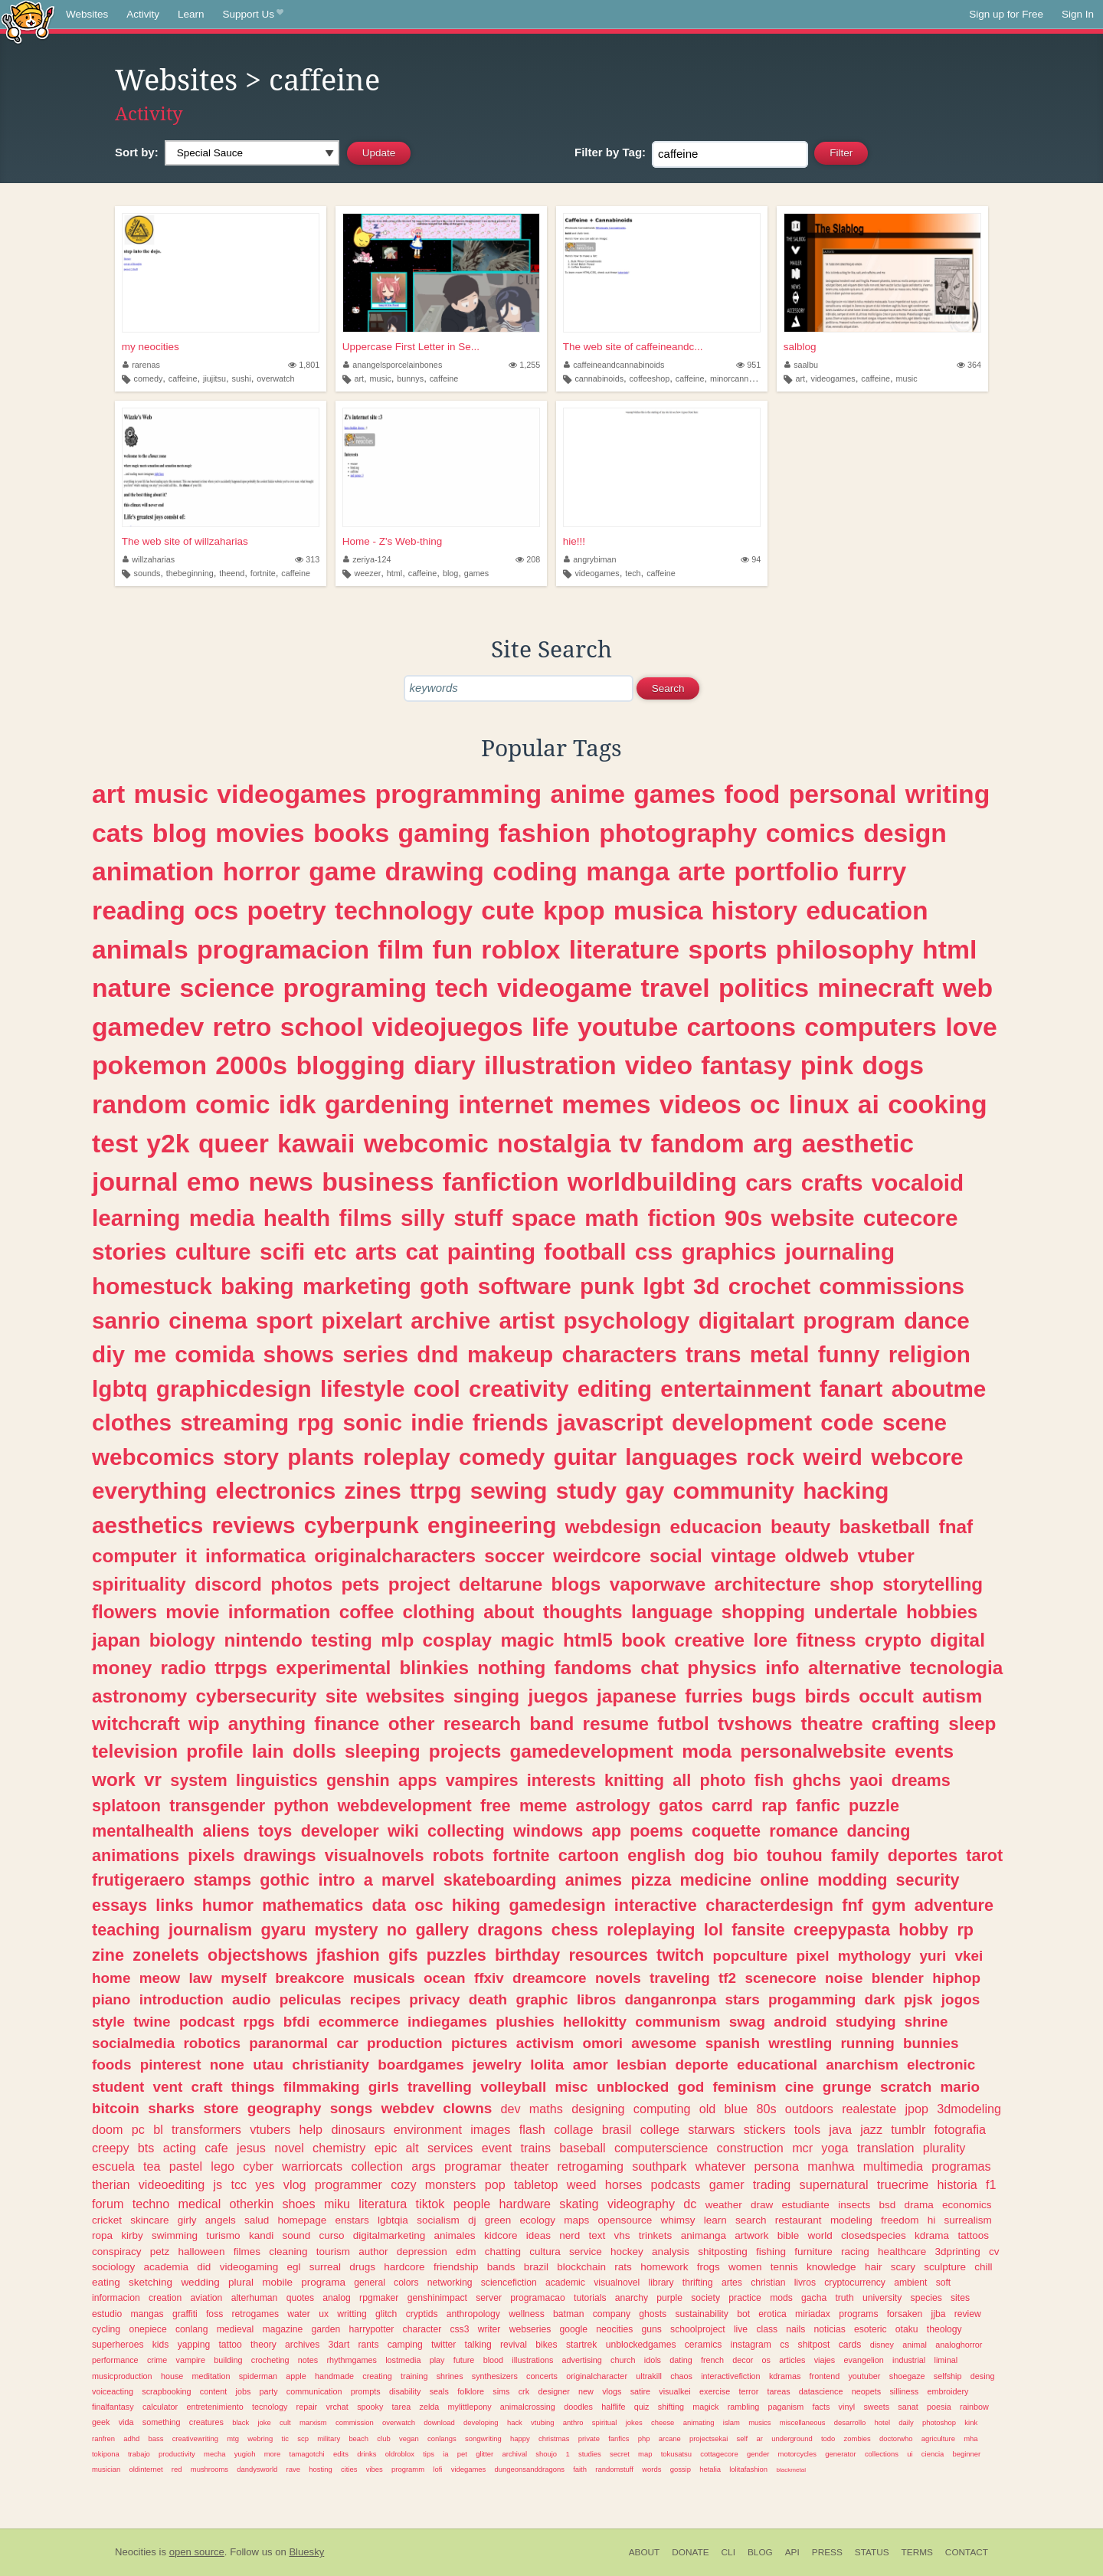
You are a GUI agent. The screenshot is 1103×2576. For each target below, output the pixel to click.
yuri (933, 1956)
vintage (743, 1555)
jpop (916, 2109)
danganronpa (671, 1999)
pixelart (361, 1320)
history (754, 910)
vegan (409, 2438)
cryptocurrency (854, 2282)
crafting (906, 1723)
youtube (628, 1026)
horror (261, 871)
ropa (102, 2235)
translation (886, 2148)
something (161, 2422)
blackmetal (791, 2469)
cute (507, 910)
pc (138, 2129)
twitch (680, 1955)
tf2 (727, 1978)
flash (532, 2129)
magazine (283, 2329)
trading (772, 2184)
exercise (714, 2391)
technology (404, 910)
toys (275, 1830)
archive (450, 1320)
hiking (476, 1905)
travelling (439, 2087)
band (551, 1723)
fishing (771, 2251)
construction (750, 2148)
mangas (146, 2314)
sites (960, 2298)
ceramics (703, 2344)
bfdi (296, 2022)
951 (748, 364)
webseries (530, 2329)
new (586, 2391)
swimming (175, 2235)
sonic (372, 1422)
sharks (171, 2108)
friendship (456, 2267)
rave (293, 2469)
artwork (751, 2235)
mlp (397, 1640)
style (108, 2022)
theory (263, 2344)
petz (160, 2251)
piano (111, 1999)
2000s (251, 1065)
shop (852, 1584)
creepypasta (842, 1929)
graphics (729, 1251)
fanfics (618, 2438)
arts (376, 1251)
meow (160, 1978)
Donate (690, 2552)
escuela (113, 2166)
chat (659, 1667)
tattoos (973, 2235)
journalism (210, 1929)
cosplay (458, 1640)
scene (914, 1422)
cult (285, 2422)
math (611, 1218)
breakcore (309, 1978)
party (269, 2391)
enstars (352, 2220)
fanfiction (501, 1181)
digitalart (746, 1320)
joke (263, 2422)
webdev (407, 2108)
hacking (846, 1490)
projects (465, 1751)
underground (792, 2438)
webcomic (426, 1143)
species (926, 2298)
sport (284, 1320)
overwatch (275, 378)
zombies (857, 2438)
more (272, 2454)
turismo (223, 2235)
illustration (550, 1065)
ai (868, 1104)
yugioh (245, 2454)
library (660, 2282)
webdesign (613, 1526)
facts (821, 2406)
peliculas (311, 1999)
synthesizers (495, 2376)
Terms (917, 2552)
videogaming (249, 2267)
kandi (261, 2235)
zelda (429, 2406)
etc (330, 1251)
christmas (553, 2438)
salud (256, 2220)
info (782, 1667)
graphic (541, 1999)
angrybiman (590, 559)
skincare (149, 2220)
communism (677, 2022)
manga (627, 871)
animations (135, 1855)
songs (351, 2108)
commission (354, 2422)
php (644, 2438)
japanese (636, 1696)
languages (681, 1457)
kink (970, 2422)
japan (116, 1640)
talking (478, 2344)
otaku (906, 2329)
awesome (663, 2043)
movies (259, 832)
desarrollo (850, 2422)
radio (183, 1667)
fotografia (960, 2129)
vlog (294, 2184)
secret (620, 2454)
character (422, 2329)
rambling (743, 2406)
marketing (357, 1286)
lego (222, 2166)
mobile (277, 2282)
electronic (941, 2065)
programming (458, 793)
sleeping (383, 1751)
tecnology (269, 2406)
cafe (216, 2148)
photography (678, 832)
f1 (991, 2184)
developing (481, 2422)
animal (914, 2344)
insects (854, 2205)
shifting (671, 2406)
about (508, 1611)
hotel (882, 2422)
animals (140, 949)
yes (264, 2184)
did (204, 2267)
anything (267, 1723)
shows (298, 1354)
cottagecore (719, 2454)
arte (701, 871)
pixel (812, 1956)
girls (383, 2087)
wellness (527, 2314)
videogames (833, 378)
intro (336, 1879)
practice (744, 2298)
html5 (588, 1640)
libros (596, 1999)
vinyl (847, 2406)
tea (152, 2166)
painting (491, 1251)
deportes (922, 1855)
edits (341, 2454)
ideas (538, 2235)
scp (303, 2438)
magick (705, 2406)
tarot (984, 1855)
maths (546, 2109)
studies (589, 2454)
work (114, 1779)
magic (527, 1640)
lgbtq (120, 1388)
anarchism (862, 2065)
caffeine (183, 378)
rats (623, 2267)
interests (561, 1780)
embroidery (947, 2391)
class (766, 2329)
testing (341, 1640)
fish (769, 1780)
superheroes (118, 2344)
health (296, 1218)
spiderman (258, 2376)
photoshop (939, 2422)
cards (850, 2344)
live (741, 2329)
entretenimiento (214, 2406)
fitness (826, 1640)
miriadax (812, 2314)
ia (445, 2454)
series (375, 1354)
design (905, 832)
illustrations (532, 2360)
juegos (558, 1696)
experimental (333, 1667)
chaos (681, 2376)
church (622, 2360)
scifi (282, 1251)
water (298, 2314)
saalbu (801, 364)
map (645, 2454)
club (383, 2438)
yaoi (865, 1780)
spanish (732, 2043)
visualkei (674, 2391)
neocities (614, 2329)
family (855, 1855)
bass (155, 2438)
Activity (142, 14)
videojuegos (447, 1026)
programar (473, 2166)
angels (220, 2220)
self (742, 2438)
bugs (773, 1696)
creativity (518, 1388)
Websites (87, 14)
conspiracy (117, 2251)
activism (545, 2043)
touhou (795, 1855)
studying (866, 2022)
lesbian (641, 2065)
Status (872, 2552)
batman (568, 2314)
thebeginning (190, 573)
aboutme (939, 1388)
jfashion (348, 1955)
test (115, 1143)
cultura (545, 2251)
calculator (160, 2406)
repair (307, 2406)
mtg (233, 2438)
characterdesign (769, 1905)
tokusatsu (676, 2454)
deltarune (500, 1584)
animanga (703, 2235)
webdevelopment (405, 1805)
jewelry (497, 2065)
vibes (374, 2469)
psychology (626, 1320)
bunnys (410, 378)
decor (742, 2360)
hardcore (404, 2267)
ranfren (103, 2438)
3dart (339, 2344)
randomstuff (614, 2469)
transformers (206, 2129)
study (586, 1490)
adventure (954, 1905)
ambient (910, 2282)
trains (536, 2148)
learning (136, 1218)
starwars (711, 2129)
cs (784, 2344)
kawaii (316, 1143)
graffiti (185, 2314)
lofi (437, 2469)
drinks (366, 2454)
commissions (891, 1286)
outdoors (809, 2109)
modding (852, 1879)
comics (810, 832)
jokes (634, 2422)
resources (607, 1955)
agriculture (938, 2438)
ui (909, 2454)
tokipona (105, 2454)
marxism (313, 2422)
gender (758, 2454)
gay (644, 1490)
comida (214, 1354)
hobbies (941, 1611)
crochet (769, 1286)
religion (929, 1354)
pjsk (918, 1999)
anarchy (631, 2298)
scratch (905, 2087)
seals (439, 2391)
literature (624, 949)
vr (153, 1779)
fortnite (263, 573)
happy (520, 2438)
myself (244, 1978)
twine (151, 2022)
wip (204, 1723)
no (397, 1929)
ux (324, 2314)
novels (618, 1978)
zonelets (165, 1955)
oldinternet (146, 2469)
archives (302, 2344)
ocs (216, 910)
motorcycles (797, 2454)
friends (510, 1422)
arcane (670, 2438)
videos (700, 1104)
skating (578, 2204)
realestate (869, 2109)
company (611, 2314)
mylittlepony (470, 2406)
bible (788, 2235)
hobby (923, 1929)
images (490, 2129)
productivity (177, 2454)
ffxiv (489, 1978)
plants (320, 1457)
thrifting (697, 2282)
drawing (434, 871)
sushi (241, 378)
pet (462, 2454)
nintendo (263, 1640)
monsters (450, 2184)
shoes (298, 2204)
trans (713, 1354)
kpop (574, 910)
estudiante (806, 2205)
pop (495, 2184)
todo (828, 2438)
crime (157, 2360)
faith (580, 2469)
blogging (350, 1065)
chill (983, 2267)
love (971, 1026)
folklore (470, 2391)
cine (799, 2087)
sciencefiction (509, 2282)
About (644, 2552)
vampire (190, 2360)
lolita (547, 2065)
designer (553, 2391)
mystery (346, 1929)
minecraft (875, 987)
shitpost (814, 2344)
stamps (222, 1879)
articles (792, 2360)
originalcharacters (395, 1555)
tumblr (908, 2129)
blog (450, 573)
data (389, 1905)
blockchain (581, 2267)
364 (969, 364)
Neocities (135, 2552)
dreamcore (549, 1978)
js (217, 2184)
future (464, 2360)
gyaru (283, 1929)
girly (187, 2220)
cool (437, 1388)
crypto (893, 1640)
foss (214, 2314)
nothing (511, 1667)
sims (501, 2391)
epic (386, 2148)
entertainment (735, 1388)
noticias (830, 2329)
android (800, 2022)
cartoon (588, 1855)
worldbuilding (652, 1181)
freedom (900, 2220)
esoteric (870, 2329)
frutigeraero (138, 1879)
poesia (939, 2406)
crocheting (270, 2360)
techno (151, 2204)
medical (199, 2204)
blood (493, 2360)
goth (444, 1286)
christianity (330, 2065)
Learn (191, 14)
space (544, 1218)
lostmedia (403, 2360)
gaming (444, 832)
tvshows (755, 1723)
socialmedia (133, 2043)
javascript (610, 1422)
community (733, 1490)
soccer (514, 1555)
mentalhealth (143, 1830)
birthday (527, 1955)
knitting (634, 1780)
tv (631, 1143)
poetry (286, 910)
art (359, 378)
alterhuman (254, 2298)
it (191, 1555)
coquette (726, 1830)
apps (417, 1780)
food (752, 793)
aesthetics (147, 1525)
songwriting (483, 2438)
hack (514, 2422)
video (658, 1065)
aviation (207, 2298)
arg (773, 1143)
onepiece (147, 2329)
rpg (315, 1422)
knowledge (831, 2267)
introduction (181, 1999)
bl (158, 2129)
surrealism (968, 2220)
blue (736, 2109)
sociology (113, 2267)
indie (437, 1422)
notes (308, 2360)
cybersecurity (255, 1696)
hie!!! (574, 541)
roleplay (406, 1457)
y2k (167, 1143)
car (347, 2043)
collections (881, 2454)
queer (233, 1143)
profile (214, 1751)
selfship (948, 2376)
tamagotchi (307, 2454)
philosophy (845, 949)
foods (111, 2065)
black (240, 2422)
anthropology (473, 2314)
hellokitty (595, 2022)
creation (165, 2298)
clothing (439, 1611)
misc (571, 2087)
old (707, 2109)
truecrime (902, 2184)
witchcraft (136, 1723)
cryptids (422, 2314)
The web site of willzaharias (185, 541)
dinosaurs (358, 2129)
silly (423, 1218)
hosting (320, 2469)
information (279, 1611)
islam (731, 2422)
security (928, 1879)
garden (326, 2329)
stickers (765, 2129)
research (482, 1723)
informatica (255, 1555)
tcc (239, 2184)
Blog (760, 2552)
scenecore (780, 1978)
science (226, 987)
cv (994, 2251)
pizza (650, 1879)
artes (732, 2282)
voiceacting (112, 2391)
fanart (851, 1388)
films (365, 1218)
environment (428, 2129)
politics (763, 987)
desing (982, 2376)
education (867, 910)
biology (182, 1640)
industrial (908, 2360)
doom (107, 2129)
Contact (966, 2552)
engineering (491, 1525)
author (373, 2251)
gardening (387, 1104)
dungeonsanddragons (530, 2469)
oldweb (816, 1555)
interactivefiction (730, 2376)
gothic (284, 1879)
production (405, 2043)
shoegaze (907, 2376)
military (328, 2438)
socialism (438, 2220)
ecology (538, 2220)
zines (372, 1490)
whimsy (677, 2220)
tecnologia (956, 1667)
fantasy (746, 1065)
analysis (670, 2251)
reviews (254, 1525)
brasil (617, 2129)
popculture (750, 1956)
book (643, 1640)
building (228, 2360)
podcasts (676, 2184)
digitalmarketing (389, 2235)
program (849, 1320)
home (111, 1978)
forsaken (905, 2314)
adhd (131, 2438)
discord (228, 1584)
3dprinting (957, 2251)
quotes (300, 2298)
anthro (573, 2422)
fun (453, 949)
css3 (459, 2329)
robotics (212, 2043)
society (705, 2298)
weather (723, 2205)
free (495, 1805)
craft (207, 2087)
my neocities (150, 346)
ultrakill (649, 2376)
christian (768, 2282)
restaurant (798, 2220)
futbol (683, 1723)
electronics (275, 1490)
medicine (715, 1879)
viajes (825, 2360)
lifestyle (362, 1388)
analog (336, 2298)
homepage (301, 2220)
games (476, 573)
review (967, 2314)
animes (593, 1879)
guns (652, 2329)
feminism (745, 2087)
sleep (972, 1723)
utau (268, 2065)
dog (709, 1855)
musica (658, 910)
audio (251, 1999)
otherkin (252, 2204)
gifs (402, 1955)
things (253, 2087)
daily (905, 2422)
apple (296, 2376)
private (589, 2438)
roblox (520, 949)
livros (805, 2282)
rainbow (974, 2406)
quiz (642, 2406)
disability (405, 2391)
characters (618, 1354)
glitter (484, 2454)
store (220, 2108)
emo (213, 1181)
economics (967, 2205)
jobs (242, 2391)
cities (349, 2469)
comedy (148, 378)
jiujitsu (214, 378)
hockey (626, 2251)
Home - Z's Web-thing (392, 541)
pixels (211, 1855)
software (524, 1286)
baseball (582, 2148)
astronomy (139, 1696)
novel (289, 2148)
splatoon (126, 1805)
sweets (876, 2406)
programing (355, 987)
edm (466, 2251)
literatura (382, 2204)
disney (882, 2344)
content (213, 2391)
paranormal (288, 2043)
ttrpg (436, 1490)
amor (590, 2065)
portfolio (786, 871)
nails (795, 2329)
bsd (887, 2205)
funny (849, 1354)
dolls (314, 1751)
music (380, 378)
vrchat (337, 2406)
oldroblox (399, 2454)
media (222, 1218)
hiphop (956, 1978)
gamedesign (557, 1905)
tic (285, 2438)
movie (192, 1611)
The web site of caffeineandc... (633, 346)
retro (242, 1026)
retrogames (255, 2314)
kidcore (501, 2235)
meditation (211, 2376)
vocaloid (918, 1182)
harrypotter (371, 2329)
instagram (751, 2344)
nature (131, 987)
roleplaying (651, 1929)
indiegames (447, 2022)
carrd (732, 1805)
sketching (150, 2282)
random (139, 1104)
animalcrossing (527, 2406)
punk (607, 1286)
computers (870, 1026)
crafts (832, 1182)
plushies (525, 2022)
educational (777, 2065)
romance (803, 1830)
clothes (132, 1422)
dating (680, 2360)
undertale (855, 1611)
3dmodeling (969, 2109)
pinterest (170, 2065)
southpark (659, 2166)
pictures (479, 2043)
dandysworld (257, 2469)
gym (888, 1905)
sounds (147, 573)
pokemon (149, 1065)
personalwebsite (812, 1751)
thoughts (583, 1611)
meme (543, 1805)
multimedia (893, 2166)
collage (573, 2129)
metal (780, 1354)
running (868, 2043)
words (651, 2469)
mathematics (312, 1905)
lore (770, 1640)
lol (713, 1929)
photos (301, 1584)
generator (840, 2454)
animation (153, 871)
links (174, 1905)
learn (715, 2220)
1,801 (303, 364)
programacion (283, 949)
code (846, 1422)
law (199, 1978)
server (489, 2298)
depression (422, 2251)
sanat (908, 2406)
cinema (208, 1320)
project (419, 1584)
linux (819, 1104)
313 (307, 559)
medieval (235, 2329)
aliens (225, 1830)
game (342, 871)
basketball (884, 1526)
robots (458, 1855)
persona (777, 2166)
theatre (832, 1723)
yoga (834, 2148)
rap (774, 1805)
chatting (503, 2251)
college (659, 2129)
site (342, 1696)
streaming (234, 1422)
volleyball (513, 2087)
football (585, 1251)
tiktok (430, 2204)
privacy (434, 1999)
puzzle (874, 1805)
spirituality (139, 1584)
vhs (622, 2235)
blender (898, 1978)
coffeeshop (650, 378)
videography (641, 2204)
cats (118, 832)
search (751, 2220)
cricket (107, 2220)
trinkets (656, 2235)
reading (138, 910)
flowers (124, 1611)
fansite (758, 1929)
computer (134, 1555)
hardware (525, 2204)
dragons (509, 1929)
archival (515, 2454)
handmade (334, 2376)
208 (527, 559)
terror (748, 2391)
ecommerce (359, 2022)
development (742, 1422)
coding (535, 871)
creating (376, 2376)
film (401, 949)
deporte (701, 2065)
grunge (847, 2087)
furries (714, 1696)
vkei (969, 1956)
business (378, 1181)
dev (510, 2109)
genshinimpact (437, 2298)
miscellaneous (803, 2422)
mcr (802, 2148)
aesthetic (858, 1143)
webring (260, 2438)
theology (944, 2329)
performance (115, 2360)
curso (332, 2235)
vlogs (611, 2391)
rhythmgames (352, 2360)
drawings (280, 1855)
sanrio (126, 1320)
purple (669, 2298)
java (840, 2129)
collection (377, 2166)
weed (582, 2184)
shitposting (723, 2251)
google (574, 2329)
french (712, 2360)
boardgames (420, 2065)
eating (106, 2282)
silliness (903, 2391)
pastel (185, 2166)
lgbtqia (393, 2220)
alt (412, 2148)
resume (616, 1723)
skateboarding (500, 1879)
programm (407, 2469)
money (122, 1667)
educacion (715, 1526)
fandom (698, 1143)
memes (605, 1104)
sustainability (701, 2314)
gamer (727, 2184)
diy (108, 1354)
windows (548, 1830)
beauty (800, 1526)
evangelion (864, 2360)
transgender (217, 1805)
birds (827, 1696)
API (792, 2552)
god (691, 2087)
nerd (569, 2235)
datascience (821, 2391)
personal (843, 793)
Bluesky (306, 2552)
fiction (681, 1218)
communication (314, 2391)
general (369, 2282)
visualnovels (374, 1855)
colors (406, 2282)
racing (855, 2251)
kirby (132, 2235)
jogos (960, 1999)
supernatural (834, 2184)
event (497, 2148)
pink (826, 1065)
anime (587, 793)
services (450, 2148)
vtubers (270, 2129)
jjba (938, 2314)
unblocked (633, 2087)
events (924, 1751)
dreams (921, 1780)
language (672, 1611)
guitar (585, 1457)
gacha (813, 2298)
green (498, 2220)
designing (597, 2109)
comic (232, 1104)
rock (770, 1457)
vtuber (885, 1555)
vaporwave (658, 1584)
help (311, 2129)
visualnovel (617, 2282)
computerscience (661, 2148)
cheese (662, 2422)
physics (722, 1667)
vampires (482, 1780)
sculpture (945, 2267)
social (676, 1555)
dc (689, 2204)
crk (524, 2391)
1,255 (524, 364)
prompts (366, 2391)
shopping (763, 1611)
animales (455, 2235)
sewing (509, 1490)
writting (351, 2314)
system (198, 1780)
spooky (370, 2406)
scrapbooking (166, 2391)
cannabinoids (599, 378)
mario (960, 2087)
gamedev (148, 1026)
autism (952, 1696)
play (437, 2360)
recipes (375, 1999)
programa (323, 2282)
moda (707, 1751)
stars (742, 1999)
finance (346, 1723)
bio (745, 1855)
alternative (855, 1667)
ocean (445, 1978)
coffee (366, 1611)
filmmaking (321, 2087)
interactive (655, 1905)
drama (918, 2205)
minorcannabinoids (745, 378)
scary (903, 2267)
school (322, 1026)
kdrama (932, 2235)
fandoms (593, 1667)
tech (632, 573)
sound (296, 2235)
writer (489, 2329)
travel (675, 987)
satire (640, 2391)
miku (337, 2204)
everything (149, 1490)
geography (284, 2108)
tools (807, 2129)
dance (937, 1320)
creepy (110, 2148)
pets (360, 1584)
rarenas (141, 364)
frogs (708, 2267)
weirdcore (597, 1555)
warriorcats (312, 2166)
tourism (333, 2251)
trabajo (139, 2454)
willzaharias (149, 559)
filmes (247, 2251)
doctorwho (896, 2438)
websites (405, 1696)
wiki (403, 1830)
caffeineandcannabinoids (614, 364)
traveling (680, 1978)
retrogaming (591, 2166)
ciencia (932, 2454)
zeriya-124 (367, 559)
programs (858, 2314)
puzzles (456, 1955)
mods (781, 2298)
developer (340, 1830)
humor (228, 1905)
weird (832, 1457)
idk (297, 1104)
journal (135, 1181)
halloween (201, 2251)
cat (421, 1251)
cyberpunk (361, 1525)
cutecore (910, 1218)
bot (743, 2314)
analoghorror (958, 2344)
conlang (191, 2329)
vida (126, 2422)
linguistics (277, 1780)
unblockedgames (641, 2344)
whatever (721, 2166)
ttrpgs (240, 1667)
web (968, 987)
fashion (545, 832)
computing (662, 2109)
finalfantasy (113, 2406)
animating (699, 2422)
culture (213, 1251)
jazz (871, 2129)
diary (445, 1065)
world (820, 2235)
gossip (680, 2469)
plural (241, 2282)
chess (575, 1929)
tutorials (590, 2298)
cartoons (742, 1026)
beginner (967, 2454)
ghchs (816, 1780)
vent (167, 2087)
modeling (851, 2220)
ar (760, 2438)
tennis (784, 2267)
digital (957, 1640)
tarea (401, 2406)
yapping (194, 2344)
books (351, 832)
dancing (879, 1830)
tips (428, 2454)
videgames (468, 2469)
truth (844, 2298)
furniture (813, 2251)
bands (501, 2267)
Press (827, 2552)
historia (957, 2184)
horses (624, 2184)
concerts (542, 2376)
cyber (258, 2166)
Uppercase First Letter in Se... (410, 346)
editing (615, 1388)
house (172, 2376)
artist (527, 1320)
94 (751, 559)
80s (766, 2109)
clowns (467, 2108)
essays (119, 1905)
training (414, 2376)
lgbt (663, 1286)
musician (106, 2469)
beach (358, 2438)
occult (886, 1696)
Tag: (610, 152)
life (550, 1026)
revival (513, 2344)
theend (231, 573)
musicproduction (122, 2376)
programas (960, 2166)
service (585, 2251)
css (654, 1251)
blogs (576, 1584)
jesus (251, 2148)
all (682, 1780)
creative (709, 1640)
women (745, 2267)
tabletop (536, 2184)
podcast (206, 2022)
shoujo (546, 2454)
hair (873, 2267)
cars (768, 1182)
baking (257, 1286)
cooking (937, 1104)
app (606, 1830)
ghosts (652, 2314)
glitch (386, 2314)
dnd (437, 1354)
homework (664, 2267)
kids (160, 2344)
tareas (779, 2391)
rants (368, 2344)
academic (565, 2282)
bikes (546, 2344)
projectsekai (708, 2438)
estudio (107, 2314)
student (118, 2087)
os (766, 2360)
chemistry (339, 2148)
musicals (384, 1978)
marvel (408, 1879)
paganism (786, 2406)
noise (843, 1978)
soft (943, 2282)
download (439, 2422)
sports (727, 949)
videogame (564, 987)
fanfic (818, 1805)
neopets (866, 2391)
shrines (450, 2376)
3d (706, 1286)
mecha (214, 2454)
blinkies (434, 1667)
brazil (536, 2267)
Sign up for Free (1006, 14)
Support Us (253, 14)
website (813, 1218)
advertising (582, 2360)
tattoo (229, 2344)
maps (576, 2220)
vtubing (542, 2422)
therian (111, 2184)
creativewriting (195, 2438)
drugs (362, 2267)
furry (877, 871)
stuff (477, 1218)
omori (603, 2043)
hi (932, 2220)
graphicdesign (234, 1388)
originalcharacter (596, 2376)
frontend (825, 2376)
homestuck (152, 1286)
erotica (772, 2314)
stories (129, 1251)
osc (428, 1905)
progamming (812, 1999)
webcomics (153, 1457)
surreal (325, 2267)
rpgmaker (378, 2298)
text (597, 2235)
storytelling (932, 1584)
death (488, 1999)
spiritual (604, 2422)
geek (101, 2422)
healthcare (902, 2251)
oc (765, 1104)
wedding (200, 2282)
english (656, 1855)
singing (486, 1696)
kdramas (784, 2376)
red (177, 2469)
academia (166, 2267)
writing (947, 793)
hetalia (710, 2469)
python (301, 1805)
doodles (578, 2406)
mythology (875, 1956)
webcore (917, 1457)
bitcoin (115, 2108)
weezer (367, 573)
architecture (768, 1584)
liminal (946, 2360)
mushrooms (209, 2469)
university (882, 2298)
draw (762, 2205)
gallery (442, 1929)
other (411, 1723)
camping (405, 2344)
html (394, 573)
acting (179, 2148)
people (472, 2204)
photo (723, 1780)
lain (268, 1751)
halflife (613, 2406)
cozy (403, 2184)
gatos (681, 1805)
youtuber (864, 2376)
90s (744, 1218)
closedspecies (873, 2235)
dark (880, 1999)
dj (472, 2220)
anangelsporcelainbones (393, 364)
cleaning (288, 2251)
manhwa (830, 2166)
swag (747, 2022)
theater (529, 2166)
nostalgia (553, 1143)
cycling (106, 2329)
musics (759, 2422)
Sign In (1078, 14)
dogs (893, 1065)
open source (196, 2552)
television (135, 1751)
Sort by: (137, 152)
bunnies (930, 2043)
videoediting (172, 2184)
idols (652, 2360)
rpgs (259, 2022)
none (227, 2065)
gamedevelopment (591, 1751)
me (149, 1354)
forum (107, 2204)
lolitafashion (748, 2469)
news (280, 1181)
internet (505, 1104)
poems (656, 1830)
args (423, 2166)
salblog (800, 346)
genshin (358, 1780)
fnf (852, 1905)
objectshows (258, 1955)
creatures (206, 2422)
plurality (944, 2148)
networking (450, 2282)
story (251, 1457)
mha (970, 2438)
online (784, 1879)
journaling (840, 1251)
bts (146, 2148)
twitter (443, 2344)
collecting (466, 1830)
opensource (625, 2220)
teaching (126, 1929)
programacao (537, 2298)
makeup (510, 1354)
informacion (116, 2298)
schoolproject (697, 2329)
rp (965, 1929)
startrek (581, 2344)
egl (293, 2267)
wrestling (800, 2043)
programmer (348, 2184)
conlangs (442, 2438)
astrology (613, 1805)
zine (108, 1955)
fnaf (956, 1526)
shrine (926, 2022)
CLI (728, 2552)
